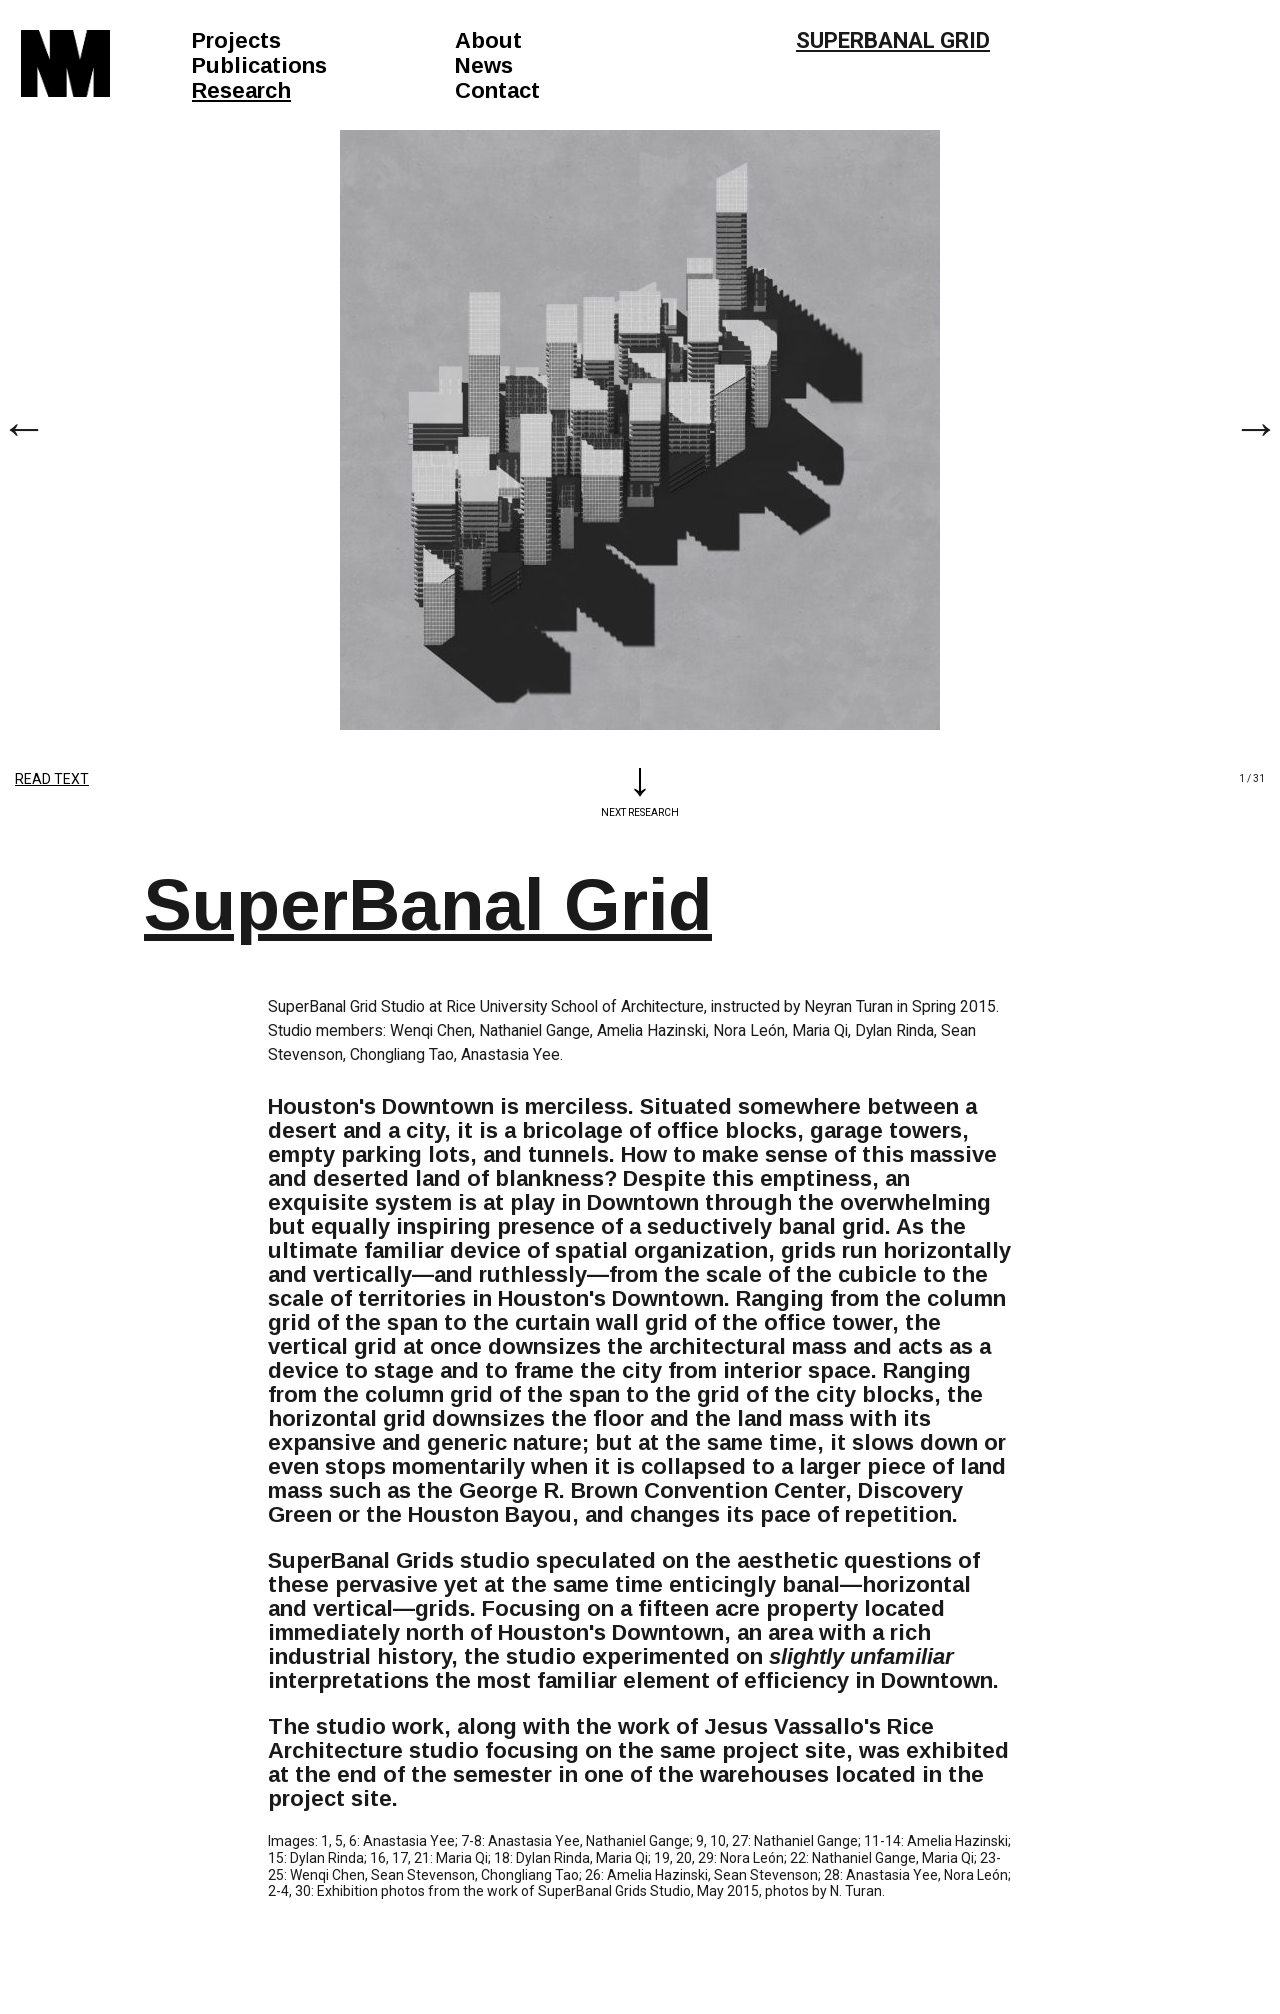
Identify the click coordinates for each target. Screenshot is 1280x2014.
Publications (259, 65)
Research (241, 90)
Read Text (52, 779)
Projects (236, 40)
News (484, 65)
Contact (497, 90)
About (488, 40)
